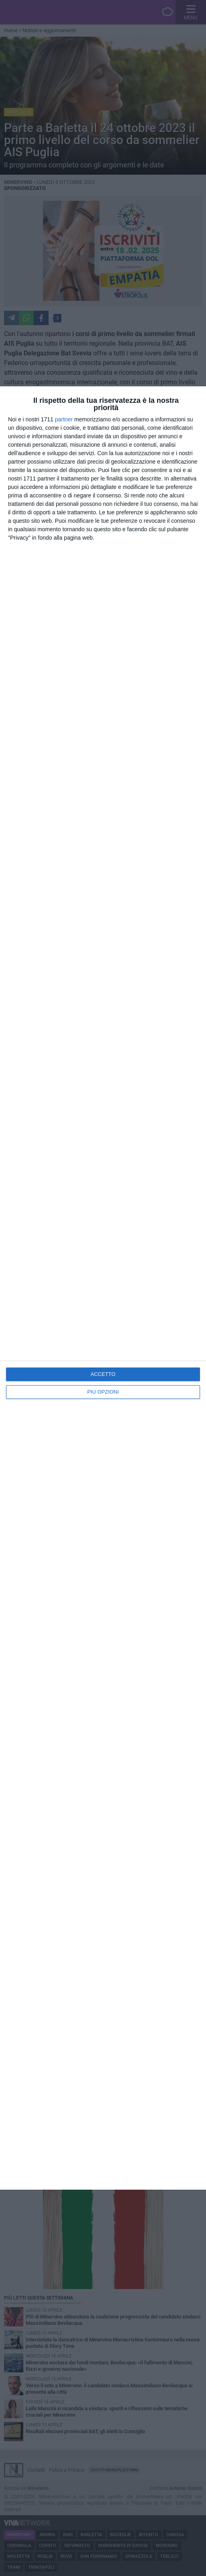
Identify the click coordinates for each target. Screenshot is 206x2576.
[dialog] (103, 1288)
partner (64, 419)
